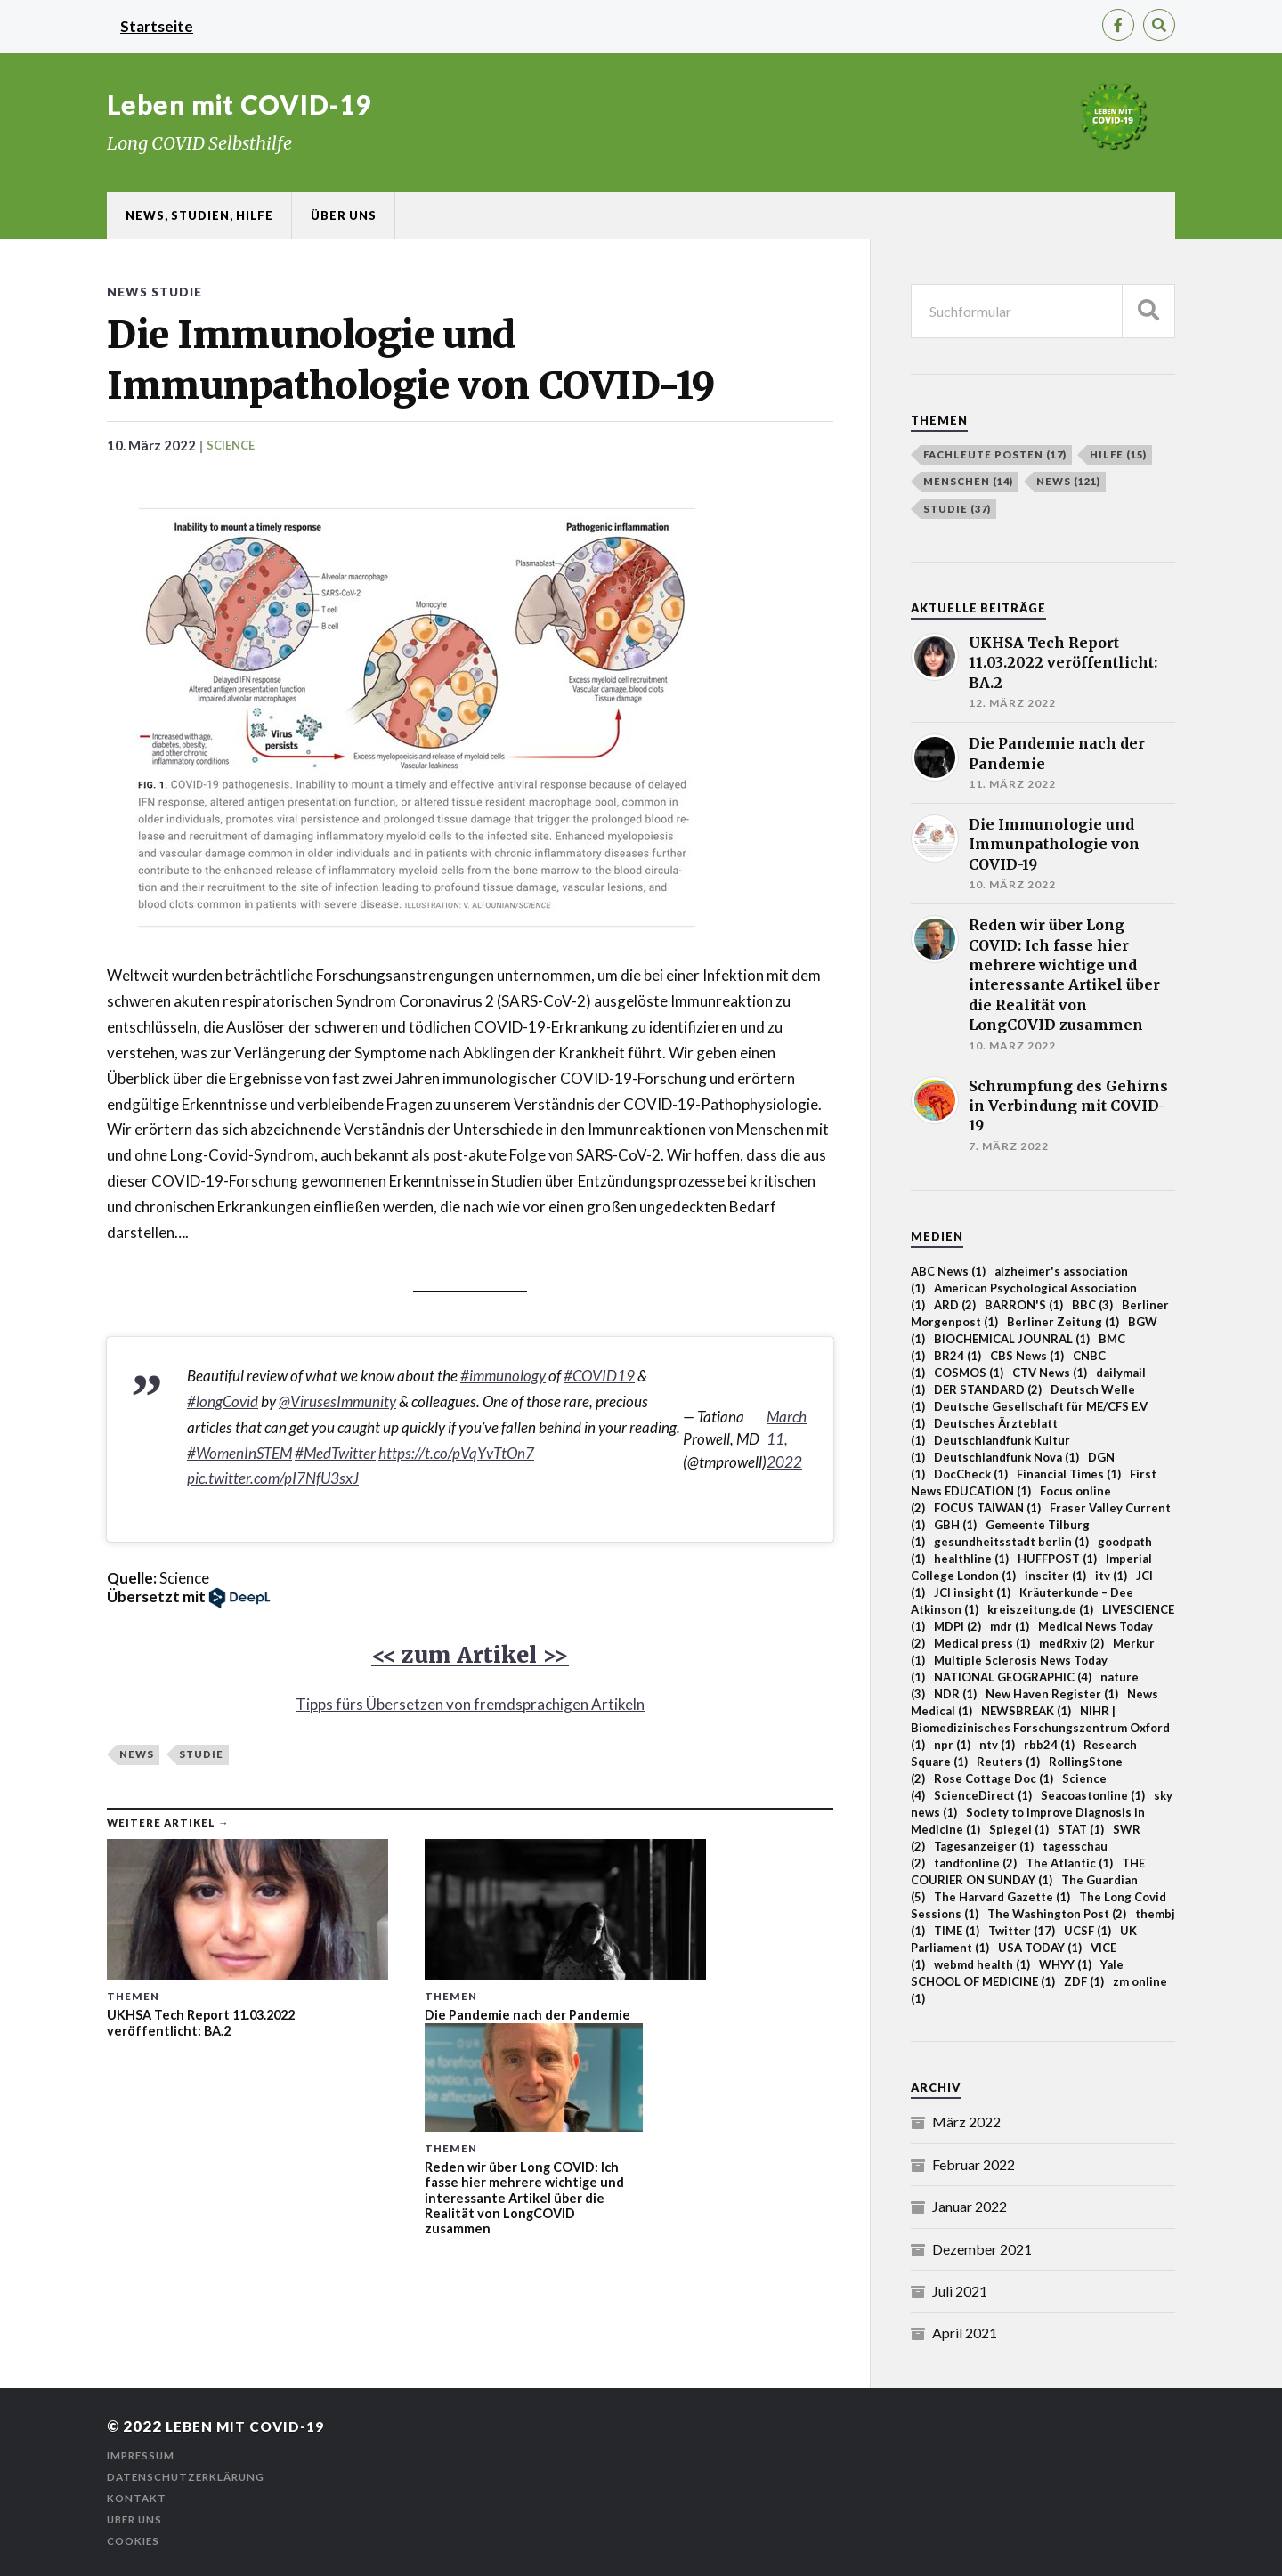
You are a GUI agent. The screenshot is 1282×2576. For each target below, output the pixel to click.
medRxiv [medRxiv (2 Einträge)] (1071, 1643)
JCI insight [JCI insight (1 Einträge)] (972, 1592)
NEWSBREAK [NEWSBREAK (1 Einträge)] (1026, 1711)
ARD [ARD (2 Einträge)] (955, 1305)
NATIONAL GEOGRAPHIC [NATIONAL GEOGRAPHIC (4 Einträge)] (1012, 1677)
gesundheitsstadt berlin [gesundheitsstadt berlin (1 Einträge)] (1011, 1542)
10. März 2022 (153, 444)
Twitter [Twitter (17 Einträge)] (1021, 1931)
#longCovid (222, 1402)
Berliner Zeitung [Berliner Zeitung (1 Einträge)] (1063, 1322)
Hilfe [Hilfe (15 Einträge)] (1118, 454)
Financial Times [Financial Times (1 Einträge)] (1069, 1474)
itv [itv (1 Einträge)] (1111, 1575)
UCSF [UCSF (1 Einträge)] (1087, 1931)
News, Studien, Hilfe (199, 215)
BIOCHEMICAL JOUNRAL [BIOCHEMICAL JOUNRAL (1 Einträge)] (1012, 1339)
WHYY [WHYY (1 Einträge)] (1065, 1964)
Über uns (344, 215)
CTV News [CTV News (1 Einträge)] (1049, 1372)
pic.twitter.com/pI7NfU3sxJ (273, 1479)
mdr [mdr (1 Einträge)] (1009, 1626)
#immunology (503, 1376)
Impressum (143, 2455)
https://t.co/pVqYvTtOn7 (456, 1453)
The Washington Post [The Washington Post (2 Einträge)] (1056, 1914)
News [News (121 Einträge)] (1068, 481)
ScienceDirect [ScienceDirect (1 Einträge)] (983, 1795)
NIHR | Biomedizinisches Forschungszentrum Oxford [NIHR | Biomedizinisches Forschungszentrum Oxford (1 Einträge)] (1040, 1728)
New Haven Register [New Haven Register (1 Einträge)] (1052, 1694)
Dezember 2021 (982, 2248)
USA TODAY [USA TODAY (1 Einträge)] (1040, 1947)
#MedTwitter (335, 1453)
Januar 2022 (969, 2206)
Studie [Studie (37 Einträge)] (957, 508)
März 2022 (966, 2121)
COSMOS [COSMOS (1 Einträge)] (968, 1372)
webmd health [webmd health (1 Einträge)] (982, 1964)
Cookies (134, 2541)
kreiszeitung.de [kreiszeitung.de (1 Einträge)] (1040, 1609)
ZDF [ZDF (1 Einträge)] (1084, 1981)
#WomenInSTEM (239, 1453)
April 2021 (964, 2332)
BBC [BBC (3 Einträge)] (1092, 1305)
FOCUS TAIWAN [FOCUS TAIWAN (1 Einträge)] (987, 1508)
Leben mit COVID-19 (241, 104)
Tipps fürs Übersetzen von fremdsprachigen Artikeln (470, 1705)
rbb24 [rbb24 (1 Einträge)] (1049, 1745)
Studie (180, 291)
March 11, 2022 (787, 1440)
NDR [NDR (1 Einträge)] (955, 1694)
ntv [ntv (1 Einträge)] (997, 1745)
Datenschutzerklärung (189, 2476)
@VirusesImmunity (337, 1402)
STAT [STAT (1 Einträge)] (1081, 1829)
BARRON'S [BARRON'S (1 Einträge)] (1024, 1305)
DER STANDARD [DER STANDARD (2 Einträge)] (988, 1389)
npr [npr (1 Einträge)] (952, 1745)
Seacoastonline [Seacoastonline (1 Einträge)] (1093, 1795)
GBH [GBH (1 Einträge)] (955, 1525)
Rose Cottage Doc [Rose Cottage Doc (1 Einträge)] (993, 1778)
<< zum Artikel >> (470, 1655)
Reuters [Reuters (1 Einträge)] (1008, 1761)
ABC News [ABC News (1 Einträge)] (948, 1271)
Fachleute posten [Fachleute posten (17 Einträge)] (995, 454)
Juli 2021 (959, 2290)
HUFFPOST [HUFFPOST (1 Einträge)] (1057, 1558)
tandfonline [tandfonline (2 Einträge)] (975, 1863)
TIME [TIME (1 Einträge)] (956, 1931)
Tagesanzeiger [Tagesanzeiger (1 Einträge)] (984, 1846)
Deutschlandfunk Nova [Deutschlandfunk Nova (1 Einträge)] (1006, 1457)
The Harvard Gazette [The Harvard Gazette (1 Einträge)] (1002, 1897)
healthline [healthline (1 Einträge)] (971, 1558)
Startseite (156, 26)
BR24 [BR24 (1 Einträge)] (957, 1356)
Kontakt (137, 2498)
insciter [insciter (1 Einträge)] (1055, 1575)
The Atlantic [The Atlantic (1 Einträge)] (1069, 1863)
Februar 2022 (973, 2164)
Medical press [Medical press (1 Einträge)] (982, 1643)
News (128, 291)
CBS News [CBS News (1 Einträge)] (1027, 1356)
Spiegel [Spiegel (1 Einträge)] (1019, 1829)
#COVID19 (599, 1376)
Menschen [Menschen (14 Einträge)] (968, 481)
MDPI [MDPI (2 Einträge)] (957, 1626)
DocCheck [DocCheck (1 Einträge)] (971, 1474)
